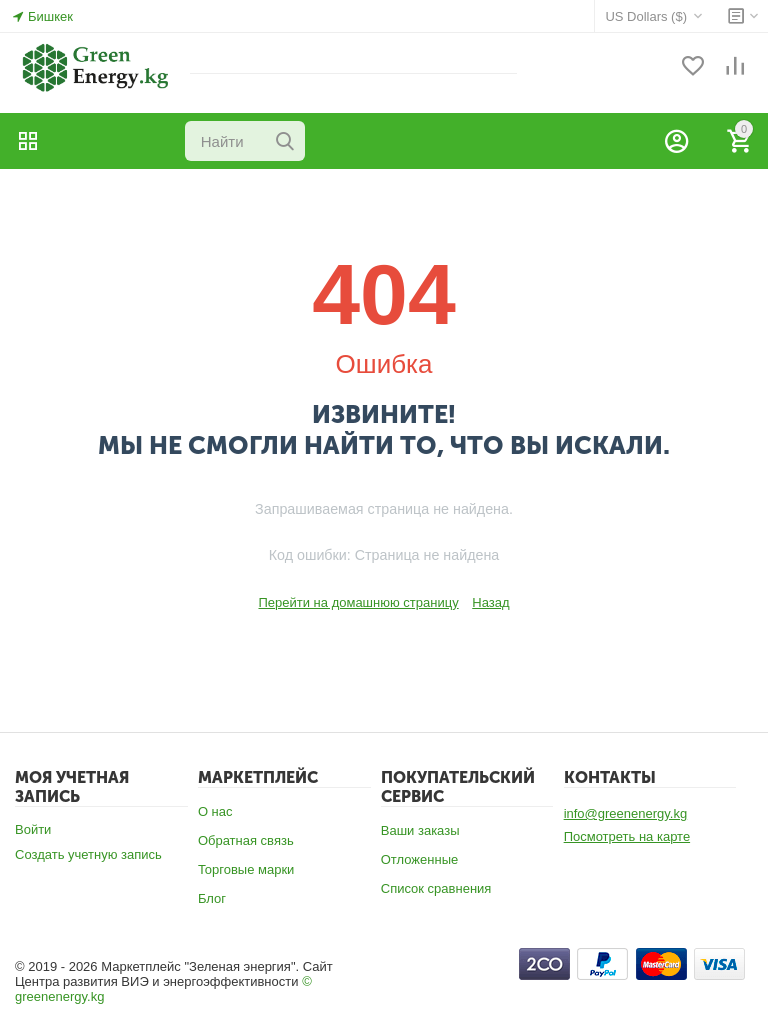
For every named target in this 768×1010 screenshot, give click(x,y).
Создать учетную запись (88, 854)
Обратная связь (246, 840)
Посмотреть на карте (627, 836)
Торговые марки (246, 869)
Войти (33, 829)
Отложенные (419, 859)
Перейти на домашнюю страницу (358, 602)
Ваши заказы (420, 830)
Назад (490, 602)
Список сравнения (436, 888)
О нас (215, 811)
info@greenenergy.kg (626, 813)
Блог (212, 898)
